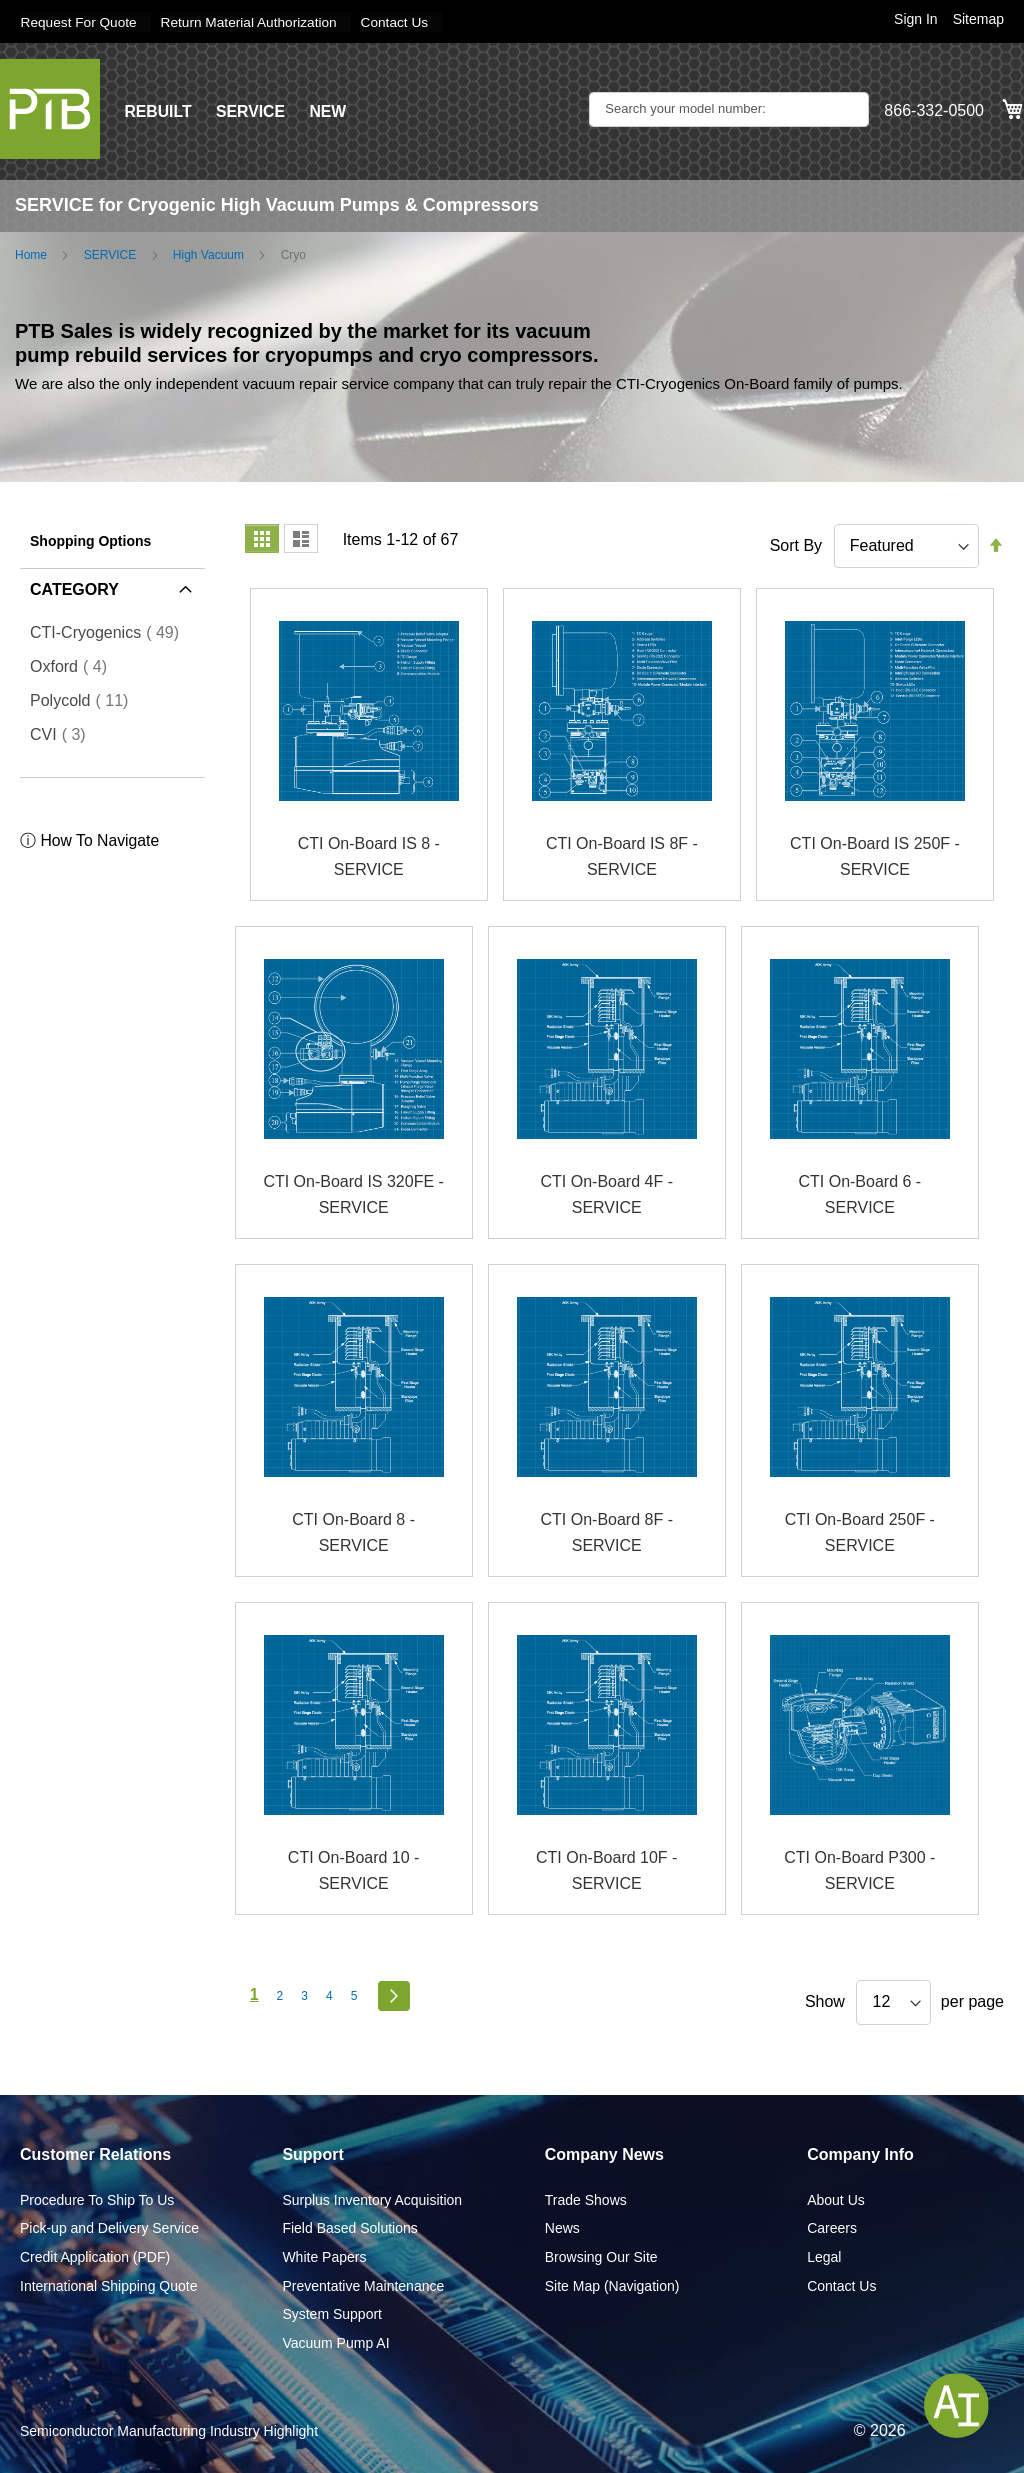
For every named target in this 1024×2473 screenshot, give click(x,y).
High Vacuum (208, 254)
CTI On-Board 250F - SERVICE (860, 1532)
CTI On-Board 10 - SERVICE (354, 1870)
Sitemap (978, 19)
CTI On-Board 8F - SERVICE (606, 1532)
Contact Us (403, 22)
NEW (329, 110)
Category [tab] (74, 588)
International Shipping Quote (108, 2285)
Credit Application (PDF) (95, 2256)
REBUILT (158, 110)
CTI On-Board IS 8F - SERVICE (622, 856)
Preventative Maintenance (363, 2285)
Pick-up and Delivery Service (109, 2228)
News (562, 2228)
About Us (836, 2199)
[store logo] (50, 108)
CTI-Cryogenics (110, 632)
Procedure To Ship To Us (97, 2199)
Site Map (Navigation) (612, 2285)
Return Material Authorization (254, 22)
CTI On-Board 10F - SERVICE (606, 1870)
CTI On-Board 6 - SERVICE (859, 1194)
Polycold (85, 700)
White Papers (324, 2256)
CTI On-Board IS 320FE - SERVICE (353, 1194)
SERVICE (252, 110)
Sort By (796, 544)
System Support (332, 2314)
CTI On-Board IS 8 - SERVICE (369, 856)
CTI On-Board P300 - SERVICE (859, 1870)
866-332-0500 (934, 110)
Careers (832, 2228)
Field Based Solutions (349, 2228)
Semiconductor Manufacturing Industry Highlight (169, 2431)
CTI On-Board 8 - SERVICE (353, 1532)
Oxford (74, 666)
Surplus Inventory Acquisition (372, 2199)
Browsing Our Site (601, 2256)
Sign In (916, 19)
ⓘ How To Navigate (90, 840)
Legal (824, 2256)
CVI (64, 734)
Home (31, 254)
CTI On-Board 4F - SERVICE (606, 1194)
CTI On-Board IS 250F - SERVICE (875, 856)
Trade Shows (586, 2199)
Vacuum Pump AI (335, 2342)
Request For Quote (79, 22)
